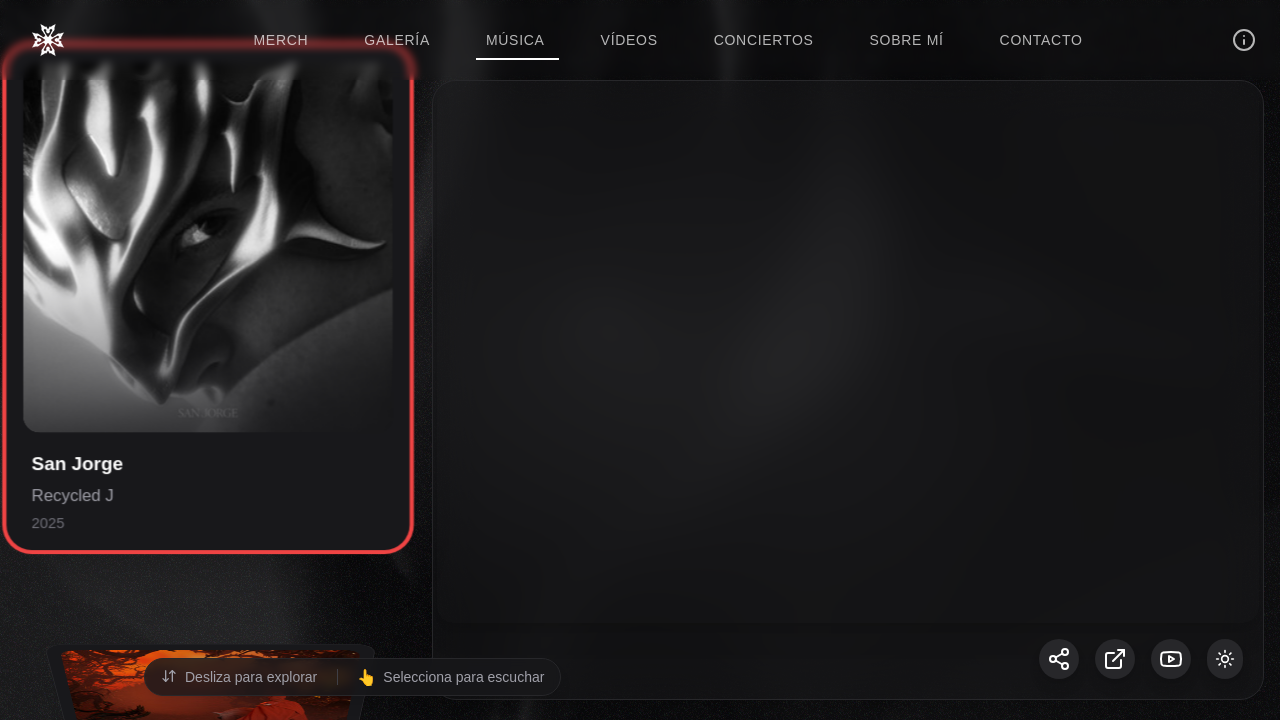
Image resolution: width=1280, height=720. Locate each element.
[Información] (1244, 40)
